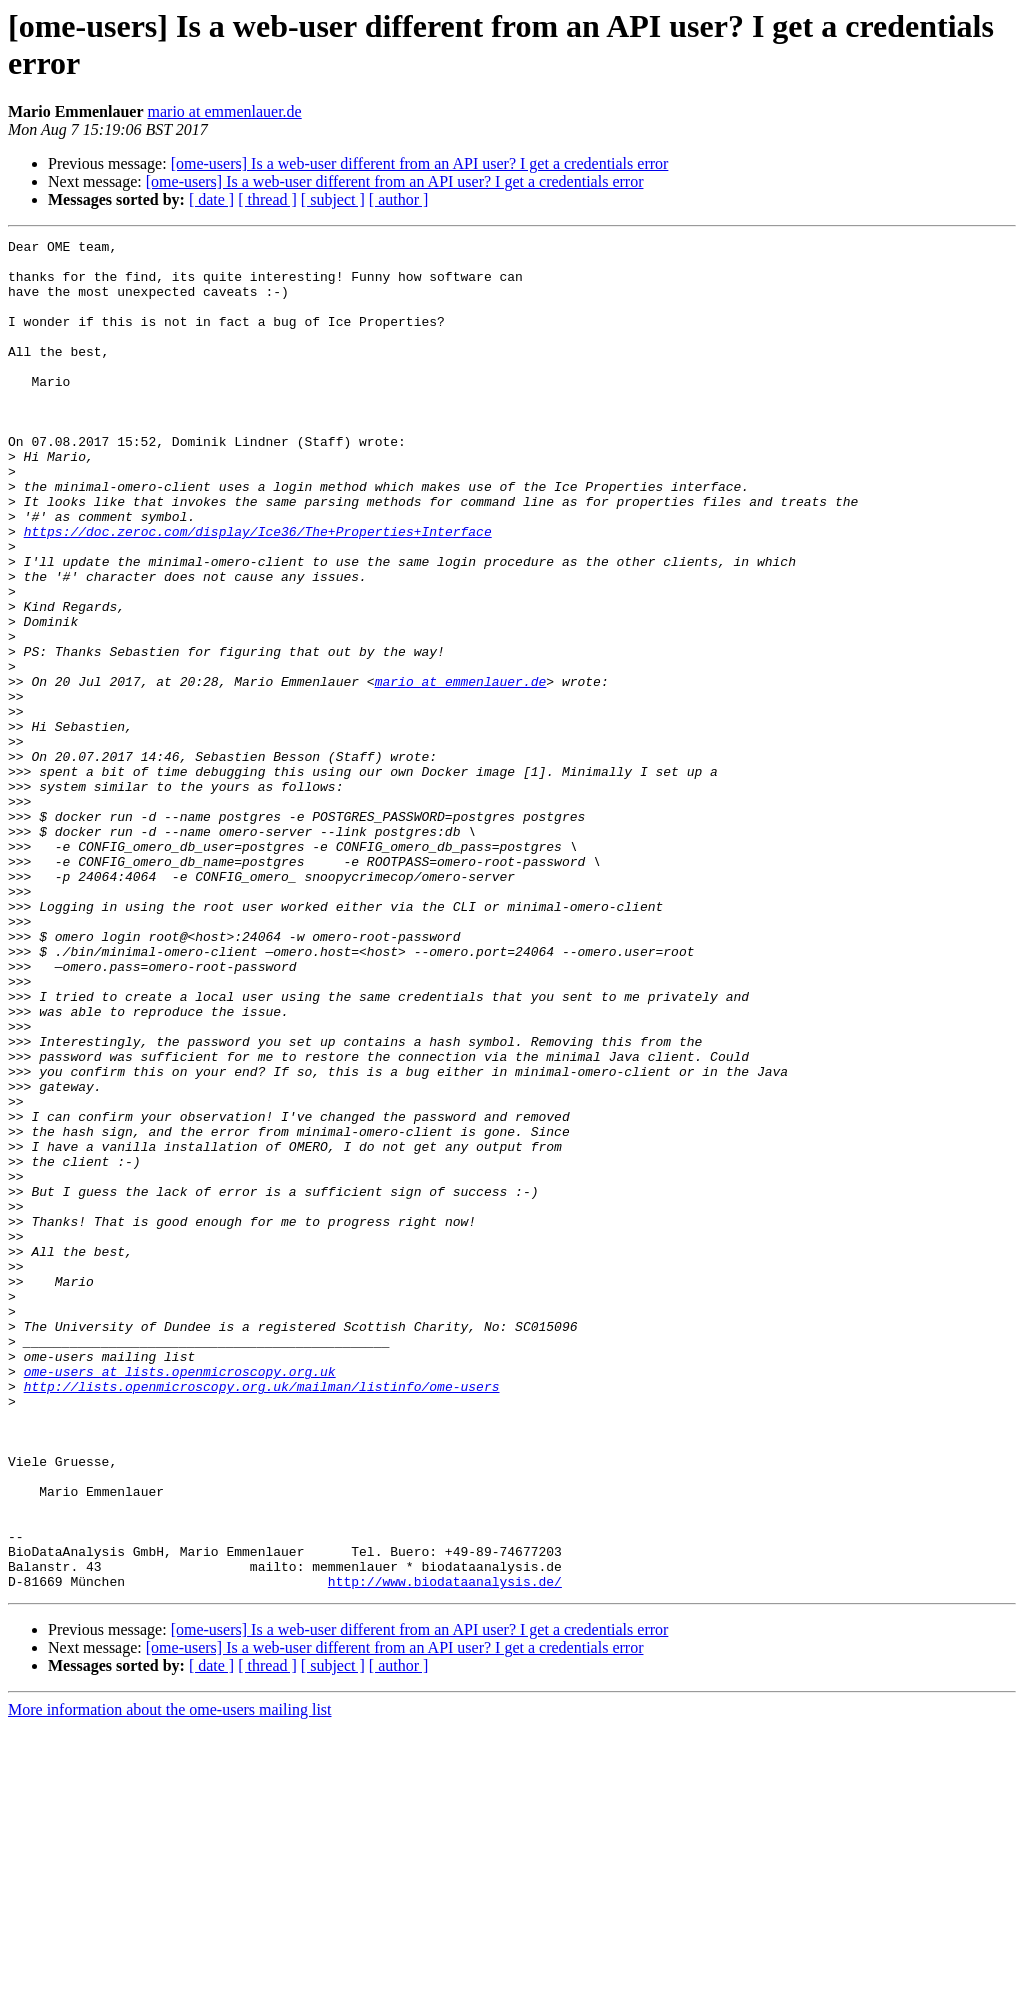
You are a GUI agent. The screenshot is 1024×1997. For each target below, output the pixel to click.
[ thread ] (267, 199)
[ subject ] (333, 199)
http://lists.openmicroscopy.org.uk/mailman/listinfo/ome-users (262, 1617)
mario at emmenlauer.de (225, 111)
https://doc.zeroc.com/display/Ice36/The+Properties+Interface (258, 591)
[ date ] (211, 199)
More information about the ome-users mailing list (170, 1979)
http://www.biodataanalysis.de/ (445, 1851)
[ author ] (399, 199)
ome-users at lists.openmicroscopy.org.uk (180, 1599)
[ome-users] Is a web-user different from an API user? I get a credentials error (420, 163)
